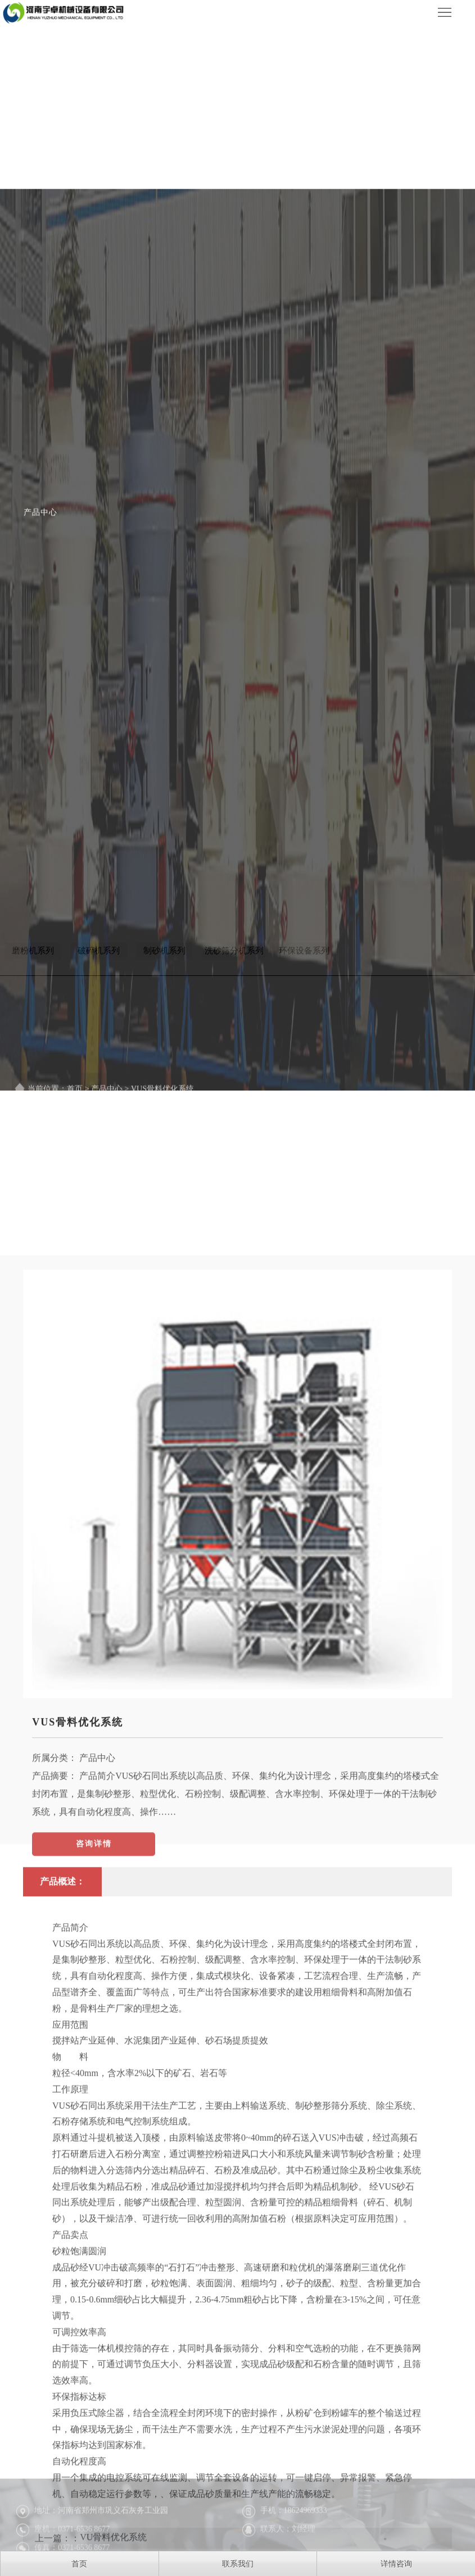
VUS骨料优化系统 (77, 1962)
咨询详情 (94, 2083)
